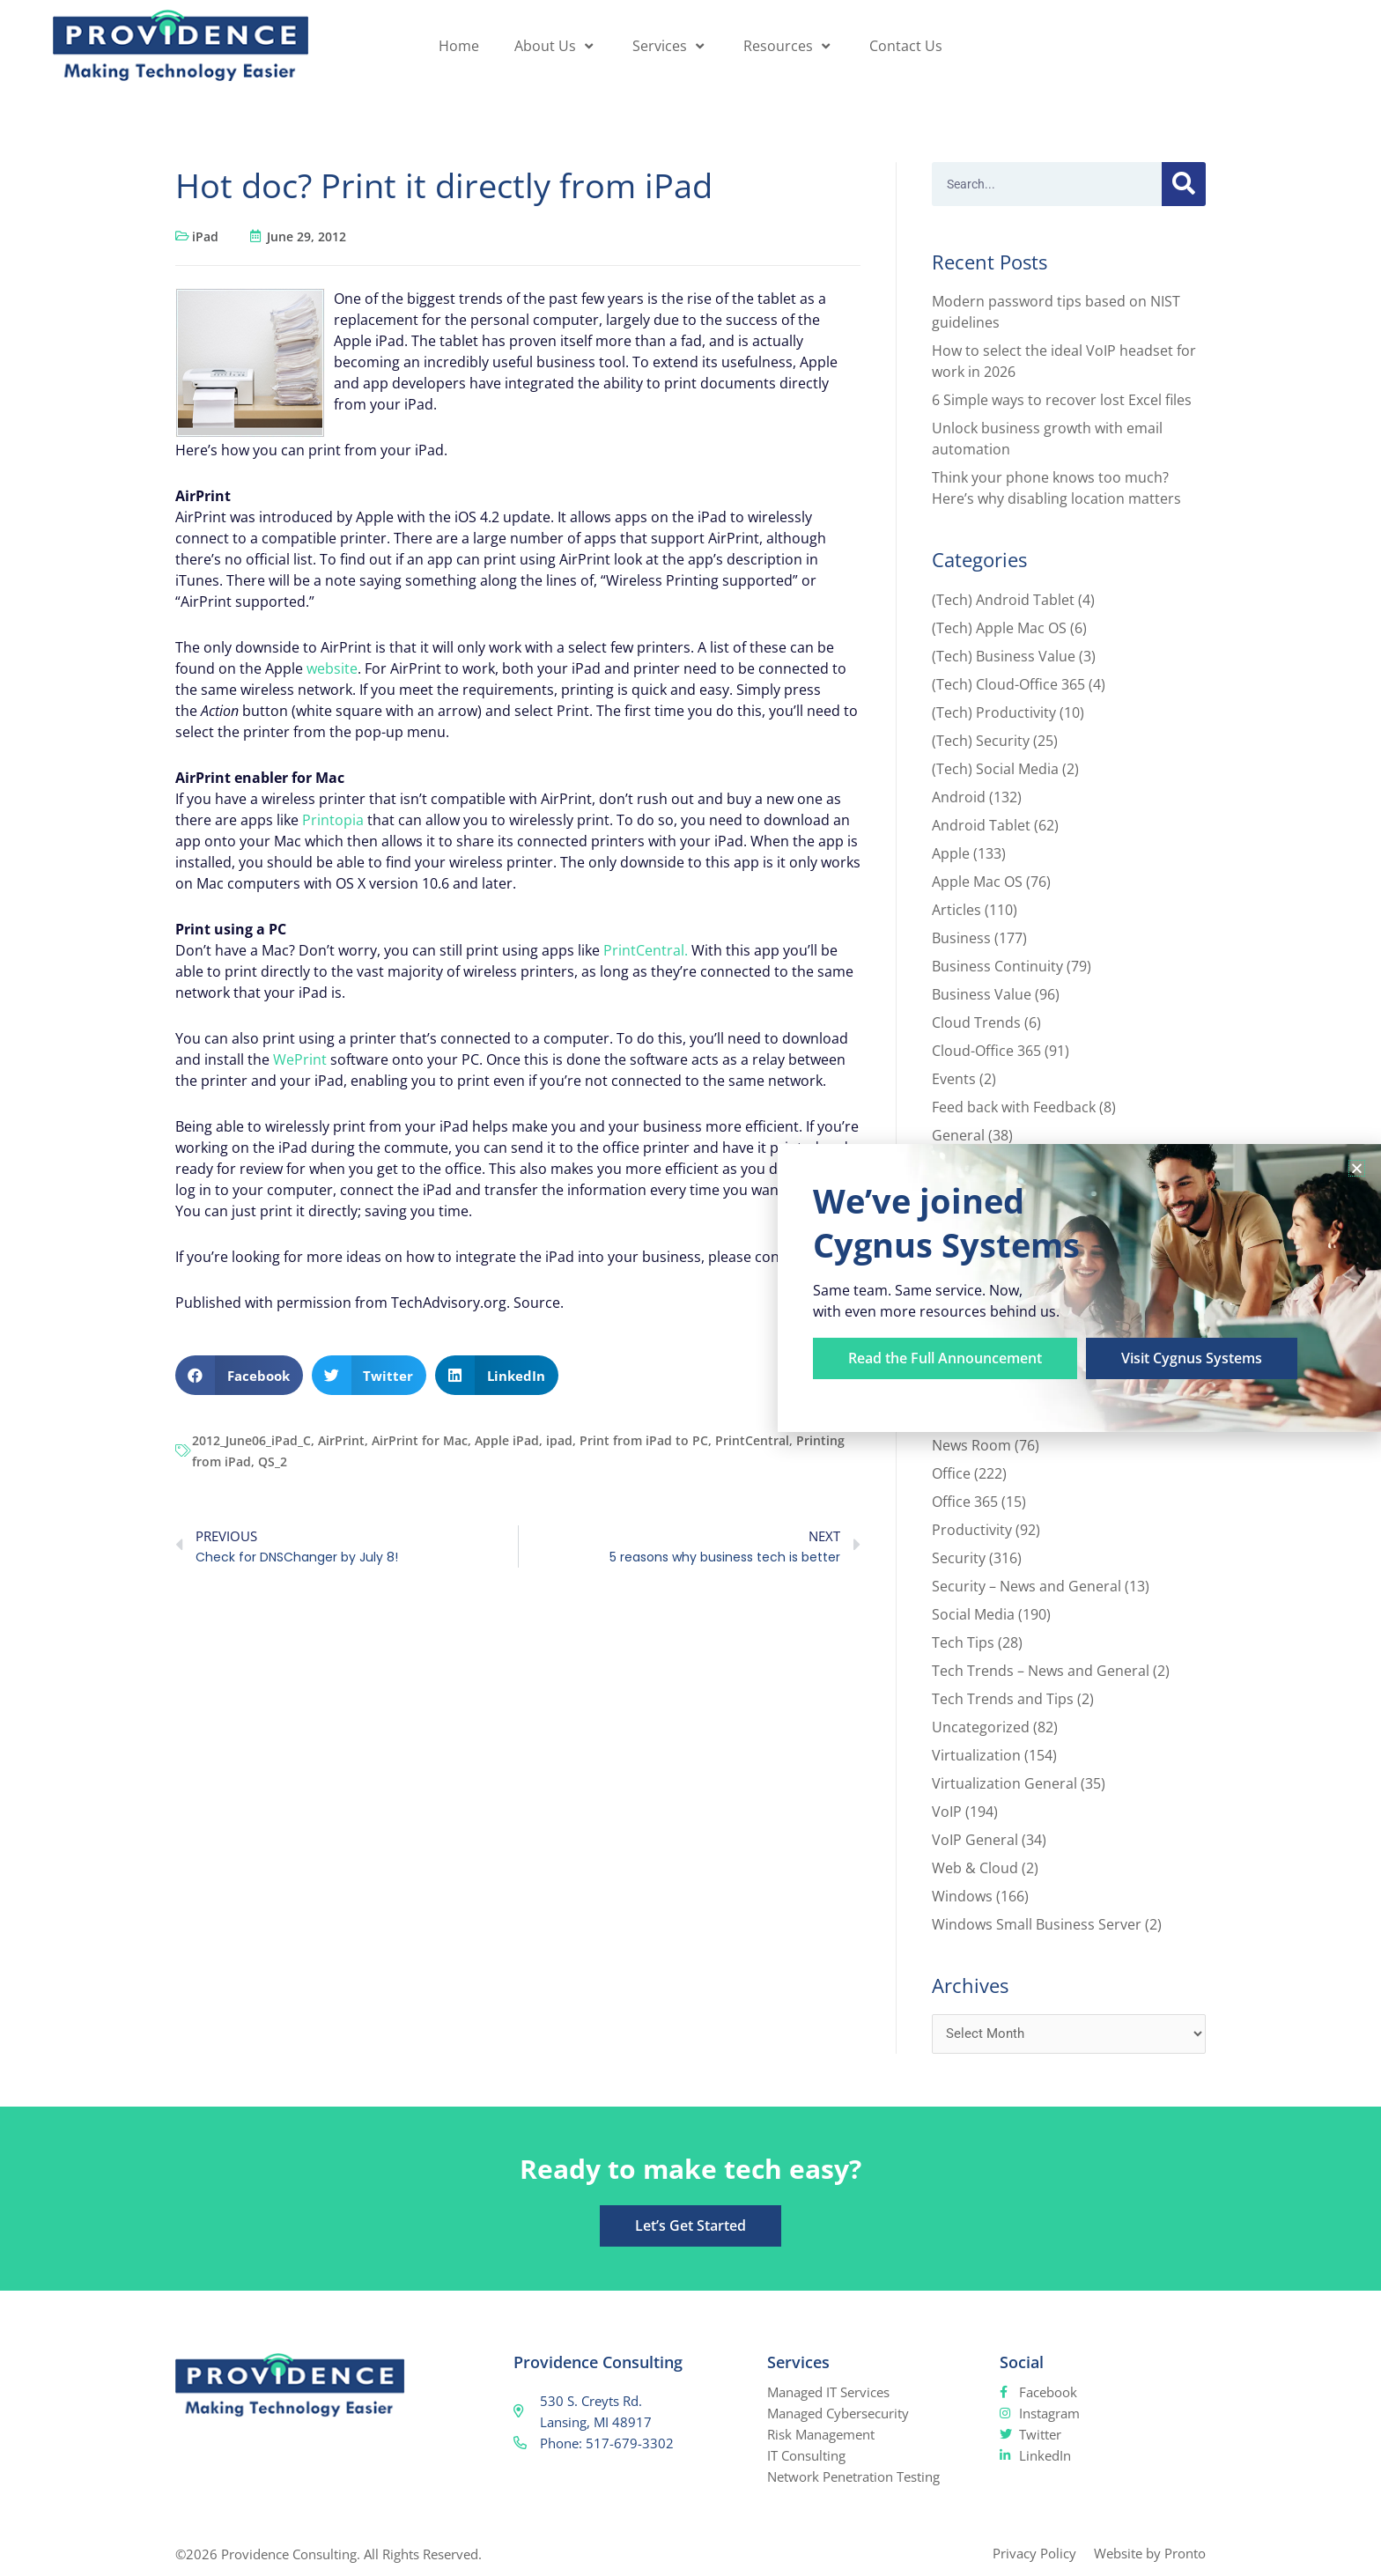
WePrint (300, 1059)
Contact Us (905, 45)
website (332, 668)
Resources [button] (788, 45)
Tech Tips (963, 1642)
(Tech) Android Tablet (1003, 599)
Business (961, 938)
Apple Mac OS (977, 881)
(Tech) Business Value (1003, 656)
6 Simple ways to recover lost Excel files (1062, 400)
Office (951, 1473)
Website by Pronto (1150, 2553)
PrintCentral (752, 1440)
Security (959, 1558)
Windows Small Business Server (1036, 1924)
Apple (951, 853)
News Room (971, 1445)
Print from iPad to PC (644, 1440)
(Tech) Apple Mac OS (999, 628)
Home (459, 45)
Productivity (972, 1529)
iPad (205, 236)
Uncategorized (981, 1727)
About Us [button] (555, 45)
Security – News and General (1026, 1586)
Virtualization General (1004, 1783)
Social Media (973, 1614)
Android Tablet (981, 825)
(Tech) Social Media (995, 769)
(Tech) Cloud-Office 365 (1008, 684)
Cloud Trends (976, 1022)
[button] (239, 1375)
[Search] (1184, 184)
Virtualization (976, 1755)
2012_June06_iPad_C (251, 1440)
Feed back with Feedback (1014, 1107)
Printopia (333, 820)
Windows (962, 1896)
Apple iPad (507, 1440)
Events (954, 1079)
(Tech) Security (981, 740)
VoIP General (975, 1839)
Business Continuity (997, 966)
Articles (956, 909)
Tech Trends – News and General (1040, 1670)
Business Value (981, 994)
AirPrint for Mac (420, 1440)
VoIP (947, 1811)
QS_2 (272, 1461)
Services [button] (670, 45)
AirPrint (341, 1440)
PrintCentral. (645, 950)
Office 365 (965, 1501)
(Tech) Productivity (994, 712)
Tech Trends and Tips (1003, 1699)
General (958, 1135)
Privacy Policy (1034, 2553)
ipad (559, 1440)
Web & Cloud (975, 1868)
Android (959, 797)
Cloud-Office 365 (986, 1050)
